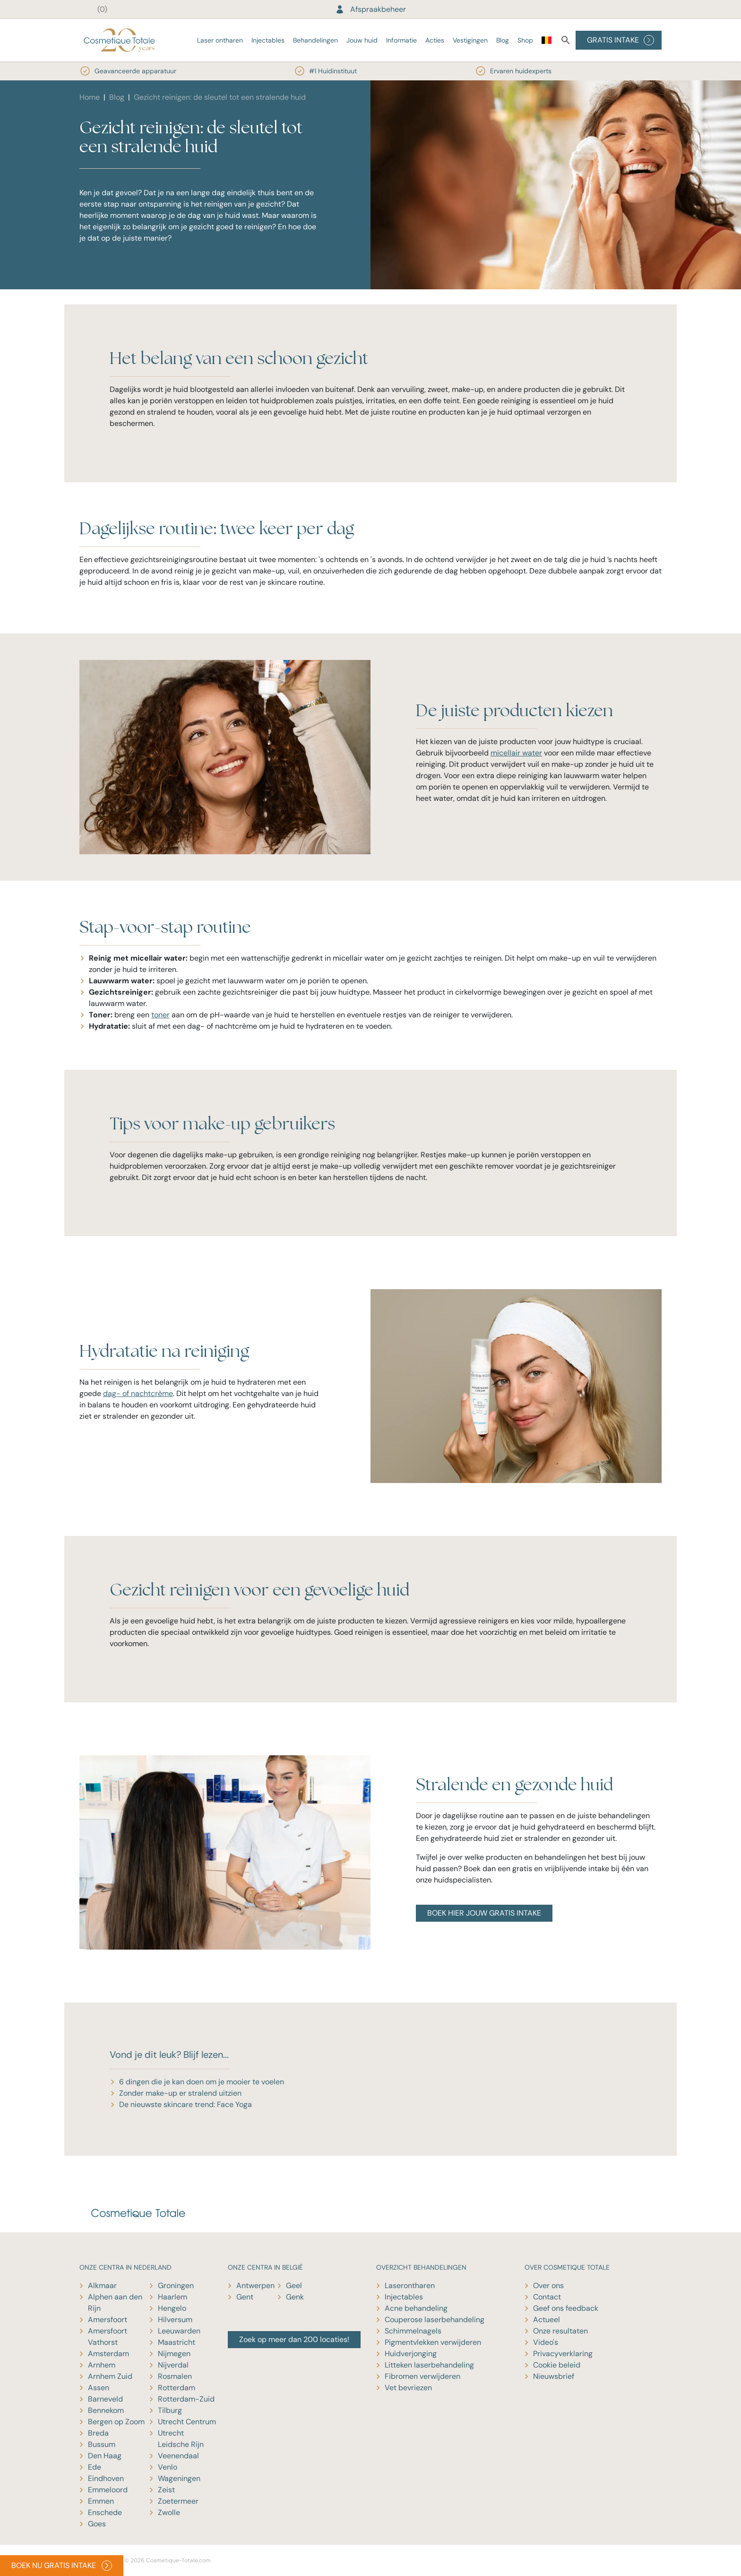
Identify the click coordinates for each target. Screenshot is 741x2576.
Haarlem (172, 2297)
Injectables (267, 40)
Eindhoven (106, 2478)
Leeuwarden (179, 2331)
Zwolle (169, 2512)
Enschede (105, 2512)
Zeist (166, 2490)
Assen (98, 2388)
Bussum (101, 2444)
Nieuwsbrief (553, 2376)
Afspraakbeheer (370, 9)
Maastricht (176, 2342)
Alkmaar (102, 2285)
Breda (98, 2433)
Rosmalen (175, 2376)
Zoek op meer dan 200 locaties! (294, 2339)
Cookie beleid (556, 2365)
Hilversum (175, 2319)
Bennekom (106, 2410)
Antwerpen (255, 2285)
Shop (525, 40)
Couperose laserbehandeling (434, 2319)
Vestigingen (470, 40)
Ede (94, 2467)
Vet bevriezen (408, 2388)
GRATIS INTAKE (620, 40)
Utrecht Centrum (187, 2422)
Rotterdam (176, 2388)
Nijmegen (174, 2354)
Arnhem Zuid (110, 2376)
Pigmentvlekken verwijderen (433, 2342)
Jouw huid (362, 40)
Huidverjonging (411, 2354)
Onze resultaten (560, 2331)
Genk (295, 2297)
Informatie (401, 40)
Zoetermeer (178, 2501)
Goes (97, 2524)
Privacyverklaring (563, 2354)
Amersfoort (107, 2319)
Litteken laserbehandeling (429, 2365)
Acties (434, 40)
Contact (547, 2297)
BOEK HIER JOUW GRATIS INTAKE (484, 1913)
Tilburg (170, 2410)
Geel (294, 2285)
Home (89, 97)
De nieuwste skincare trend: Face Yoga (185, 2104)
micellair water (516, 753)
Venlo (167, 2467)
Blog (502, 40)
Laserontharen (410, 2285)
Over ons (548, 2285)
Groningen (176, 2285)
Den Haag (104, 2456)
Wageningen (179, 2478)
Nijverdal (173, 2365)
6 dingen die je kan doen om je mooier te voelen (201, 2082)
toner (160, 1015)
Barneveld (105, 2399)
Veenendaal (178, 2456)
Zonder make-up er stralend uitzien (180, 2093)
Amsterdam (108, 2354)
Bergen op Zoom (116, 2422)
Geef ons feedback (565, 2308)
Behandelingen (315, 40)
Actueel (546, 2319)
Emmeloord (108, 2490)
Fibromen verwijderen (422, 2376)
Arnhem (101, 2365)
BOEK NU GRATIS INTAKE (61, 2565)
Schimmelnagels (413, 2331)
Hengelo (172, 2308)
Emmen (101, 2501)
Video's (545, 2342)
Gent (244, 2297)
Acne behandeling (416, 2308)
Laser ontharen (220, 40)
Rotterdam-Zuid (186, 2399)
